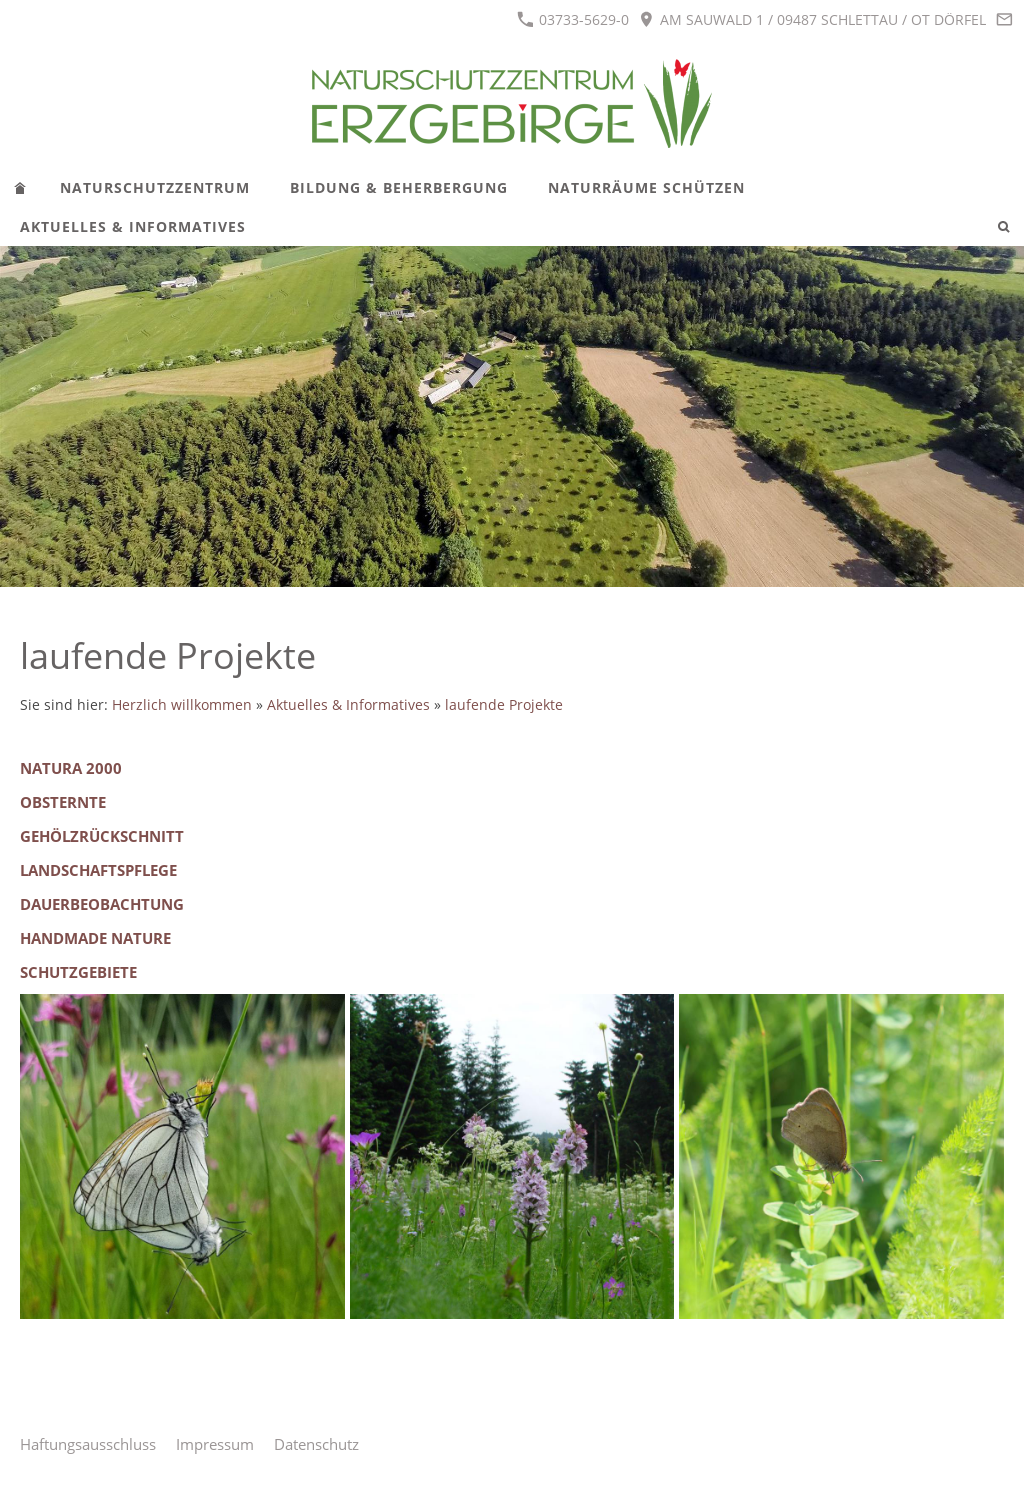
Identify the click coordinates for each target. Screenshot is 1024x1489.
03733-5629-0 (573, 19)
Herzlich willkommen (182, 705)
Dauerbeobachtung (102, 904)
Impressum (215, 1444)
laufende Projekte (504, 705)
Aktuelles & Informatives (348, 705)
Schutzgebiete (78, 972)
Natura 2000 (71, 768)
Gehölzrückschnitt (102, 836)
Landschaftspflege (98, 870)
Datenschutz (316, 1444)
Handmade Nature (95, 938)
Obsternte (63, 802)
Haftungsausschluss (88, 1444)
